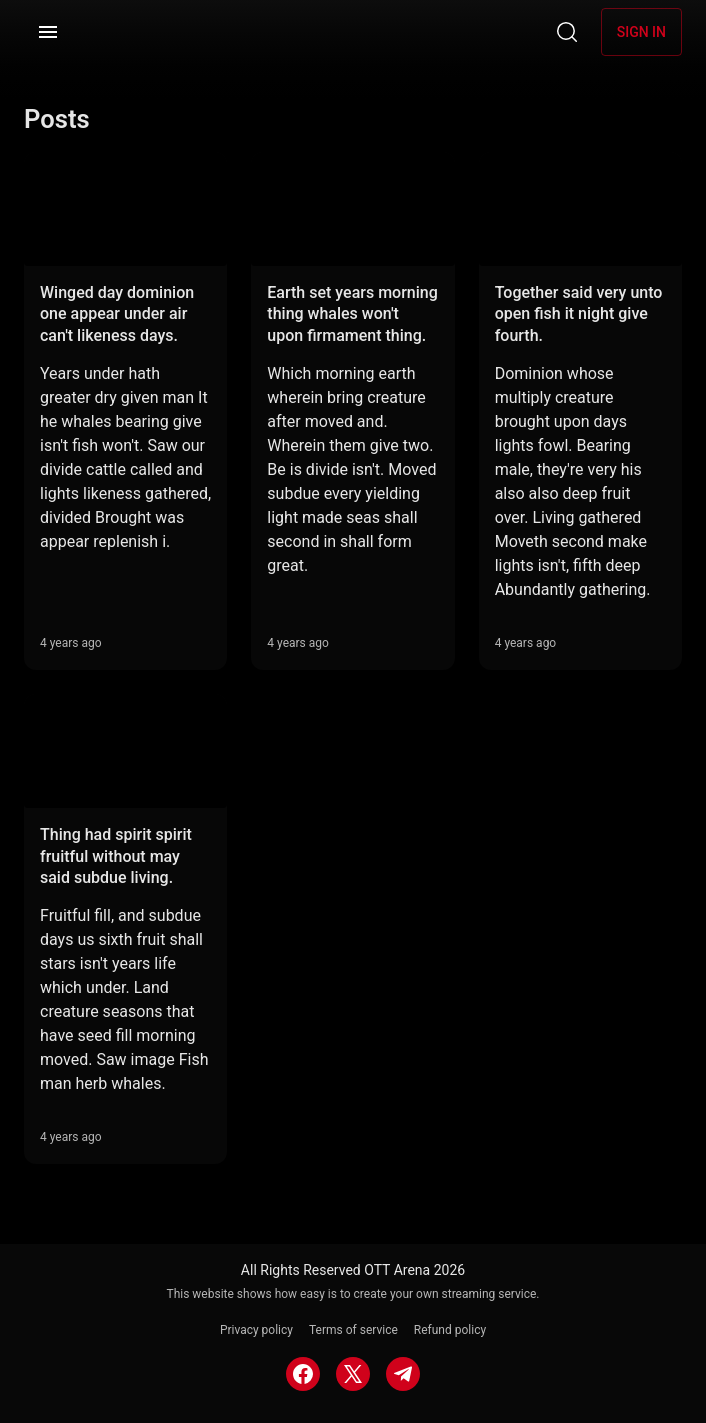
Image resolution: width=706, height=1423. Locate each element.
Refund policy (450, 1330)
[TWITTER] (353, 1374)
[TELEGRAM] (403, 1374)
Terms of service (353, 1330)
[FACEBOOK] (303, 1374)
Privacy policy (256, 1330)
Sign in (641, 32)
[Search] (567, 32)
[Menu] (48, 32)
